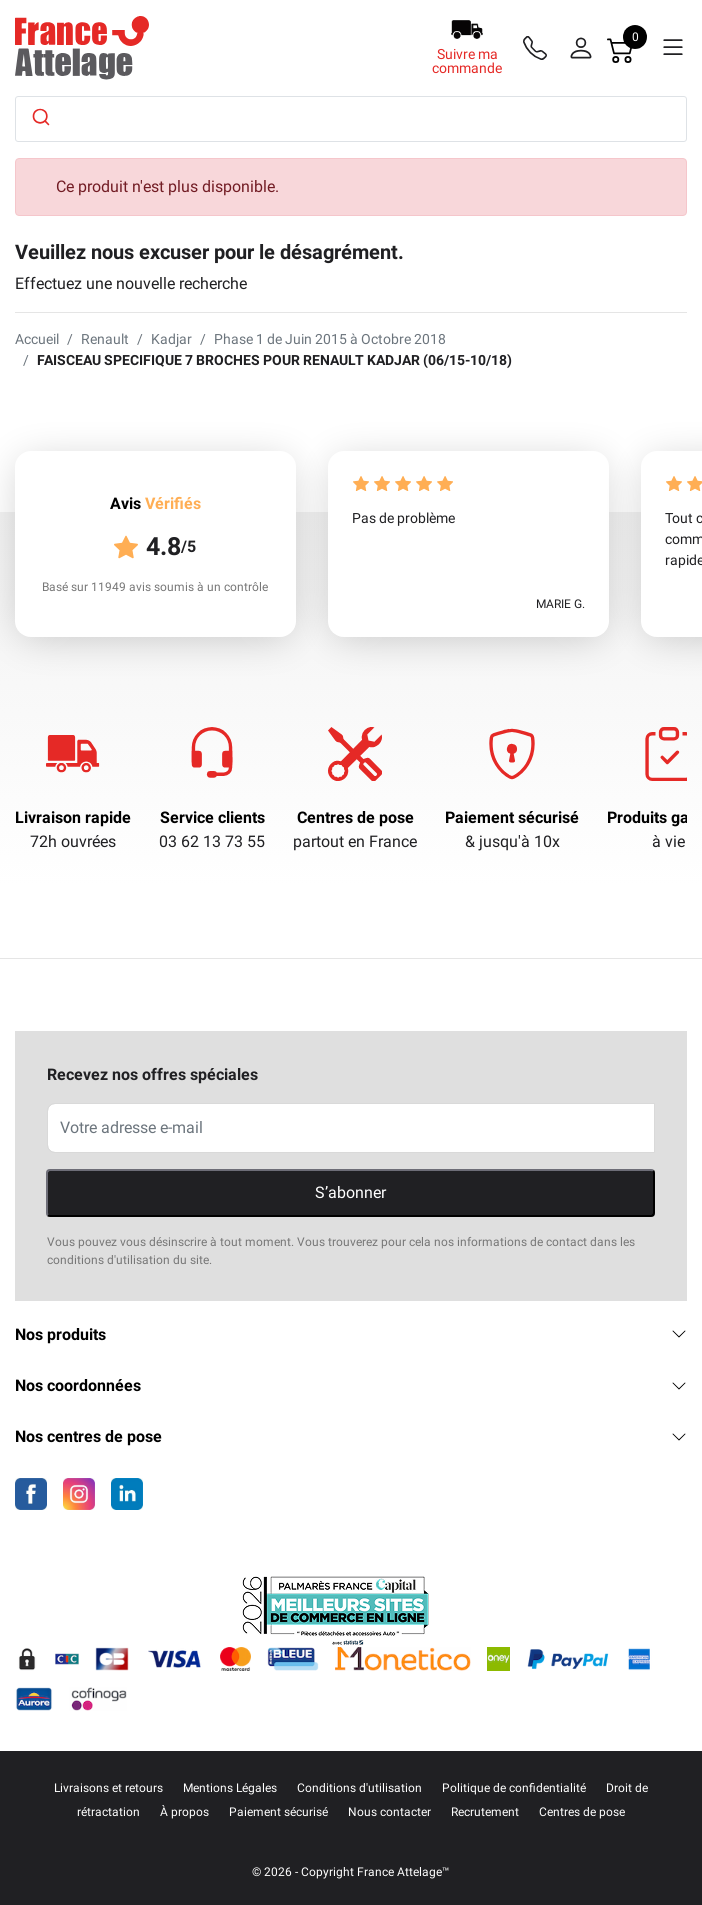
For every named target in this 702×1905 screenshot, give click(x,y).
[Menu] (673, 48)
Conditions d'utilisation (359, 1788)
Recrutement (485, 1812)
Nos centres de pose (351, 1436)
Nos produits (351, 1334)
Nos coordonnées (351, 1385)
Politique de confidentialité (514, 1788)
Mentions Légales (230, 1788)
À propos (184, 1812)
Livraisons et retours (108, 1788)
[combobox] (351, 119)
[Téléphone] (539, 48)
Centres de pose (355, 817)
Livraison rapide (73, 817)
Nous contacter (389, 1812)
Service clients (212, 817)
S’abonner (350, 1192)
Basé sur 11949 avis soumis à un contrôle (155, 587)
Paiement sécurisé (512, 817)
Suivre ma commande (467, 61)
